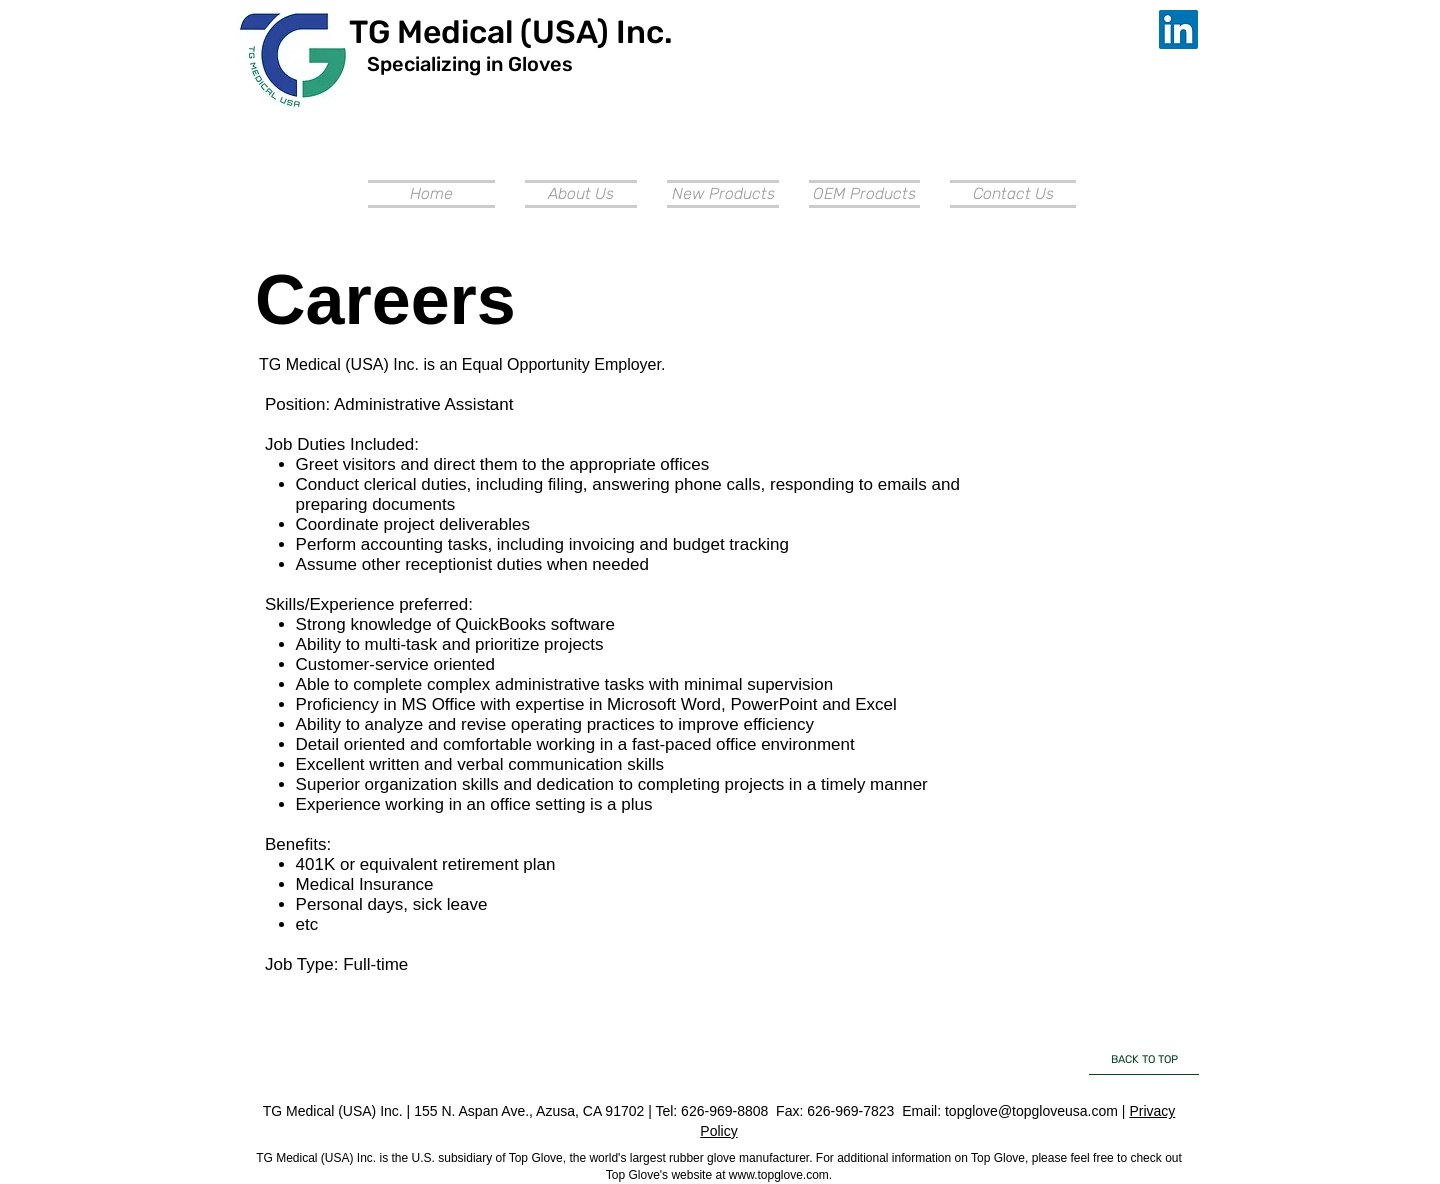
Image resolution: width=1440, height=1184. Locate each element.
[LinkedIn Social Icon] (1178, 29)
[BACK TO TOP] (1144, 1060)
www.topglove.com (779, 1175)
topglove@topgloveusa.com (1031, 1111)
